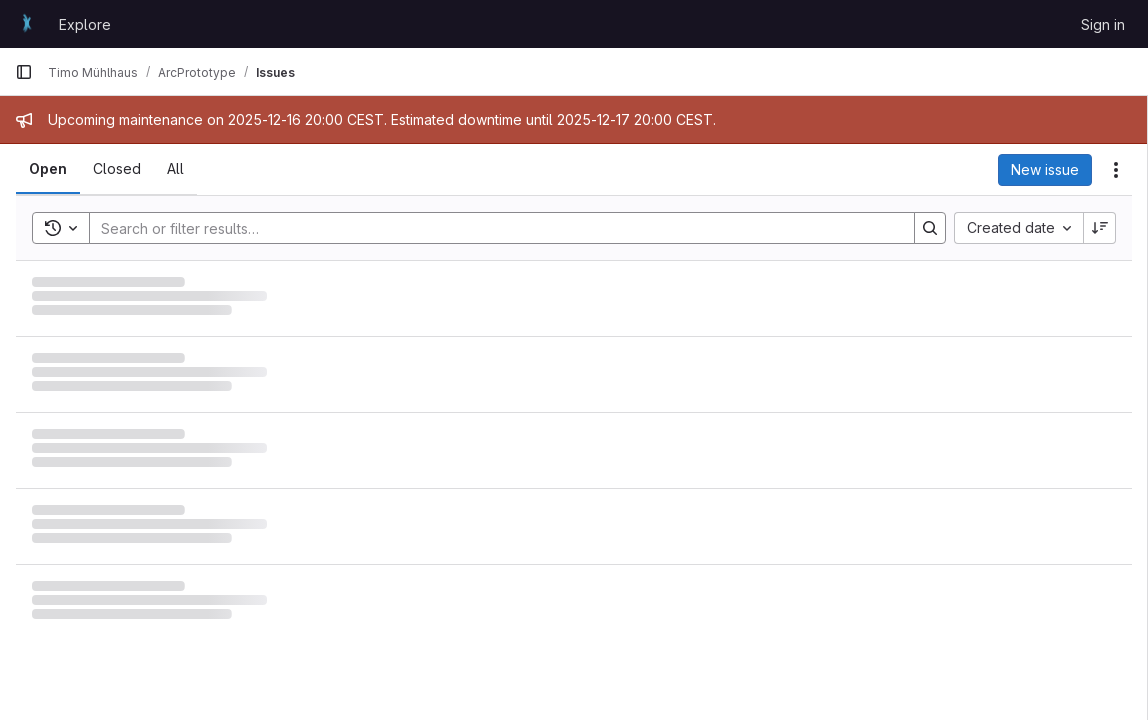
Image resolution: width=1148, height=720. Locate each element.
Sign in (1103, 24)
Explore (85, 24)
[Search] (492, 228)
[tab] (48, 169)
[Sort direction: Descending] (1100, 228)
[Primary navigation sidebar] (24, 72)
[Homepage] (27, 24)
